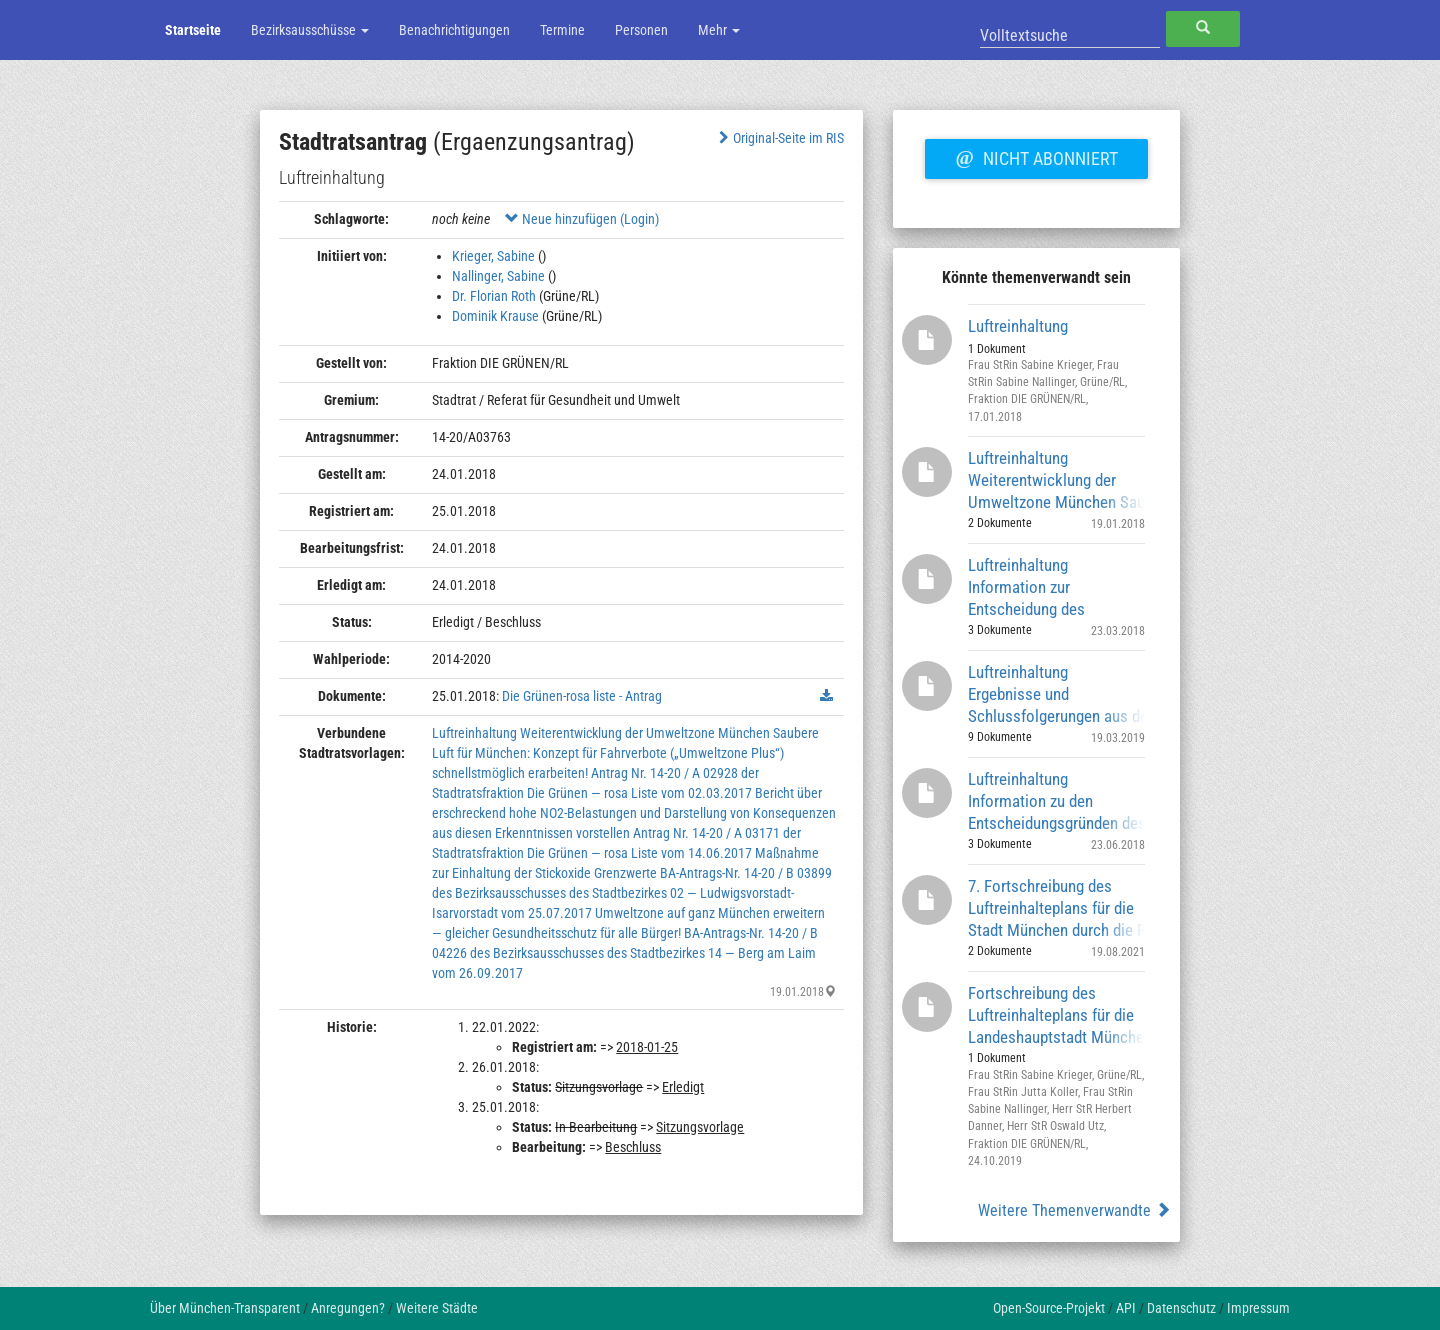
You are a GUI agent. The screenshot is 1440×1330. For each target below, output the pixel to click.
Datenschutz (1181, 1308)
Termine (562, 30)
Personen (641, 30)
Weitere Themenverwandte (1074, 1210)
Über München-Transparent (225, 1308)
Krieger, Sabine (493, 256)
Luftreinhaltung (1018, 326)
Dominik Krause (495, 316)
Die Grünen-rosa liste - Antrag (582, 696)
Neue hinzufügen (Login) (582, 219)
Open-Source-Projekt (1049, 1308)
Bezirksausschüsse (310, 30)
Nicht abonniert (1036, 156)
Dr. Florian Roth (494, 296)
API (1126, 1308)
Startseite (193, 30)
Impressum (1258, 1308)
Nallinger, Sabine (498, 276)
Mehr (719, 30)
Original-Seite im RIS (779, 138)
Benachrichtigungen (454, 30)
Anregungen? (348, 1308)
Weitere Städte (437, 1308)
